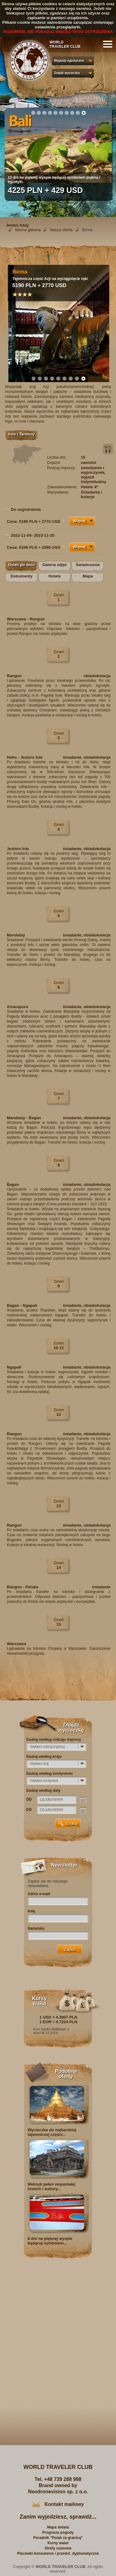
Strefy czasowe (58, 2548)
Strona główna (28, 229)
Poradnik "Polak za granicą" (58, 2538)
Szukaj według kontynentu (49, 1773)
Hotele (55, 576)
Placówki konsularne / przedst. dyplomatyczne (58, 2553)
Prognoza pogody (58, 2532)
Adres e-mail (39, 1894)
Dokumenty (21, 576)
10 (83, 112)
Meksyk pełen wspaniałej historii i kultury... (51, 2186)
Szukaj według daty (43, 1790)
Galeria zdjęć (54, 564)
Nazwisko (36, 1928)
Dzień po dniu (21, 564)
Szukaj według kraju (44, 1756)
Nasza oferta (61, 229)
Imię (31, 1911)
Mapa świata (58, 2527)
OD (29, 1799)
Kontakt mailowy (64, 2504)
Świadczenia (88, 564)
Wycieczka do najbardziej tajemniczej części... (52, 2132)
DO (29, 1809)
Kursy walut (57, 2543)
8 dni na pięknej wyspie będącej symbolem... (50, 2240)
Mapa (88, 576)
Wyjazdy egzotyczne (69, 60)
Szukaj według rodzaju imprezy (53, 1739)
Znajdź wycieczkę (67, 73)
